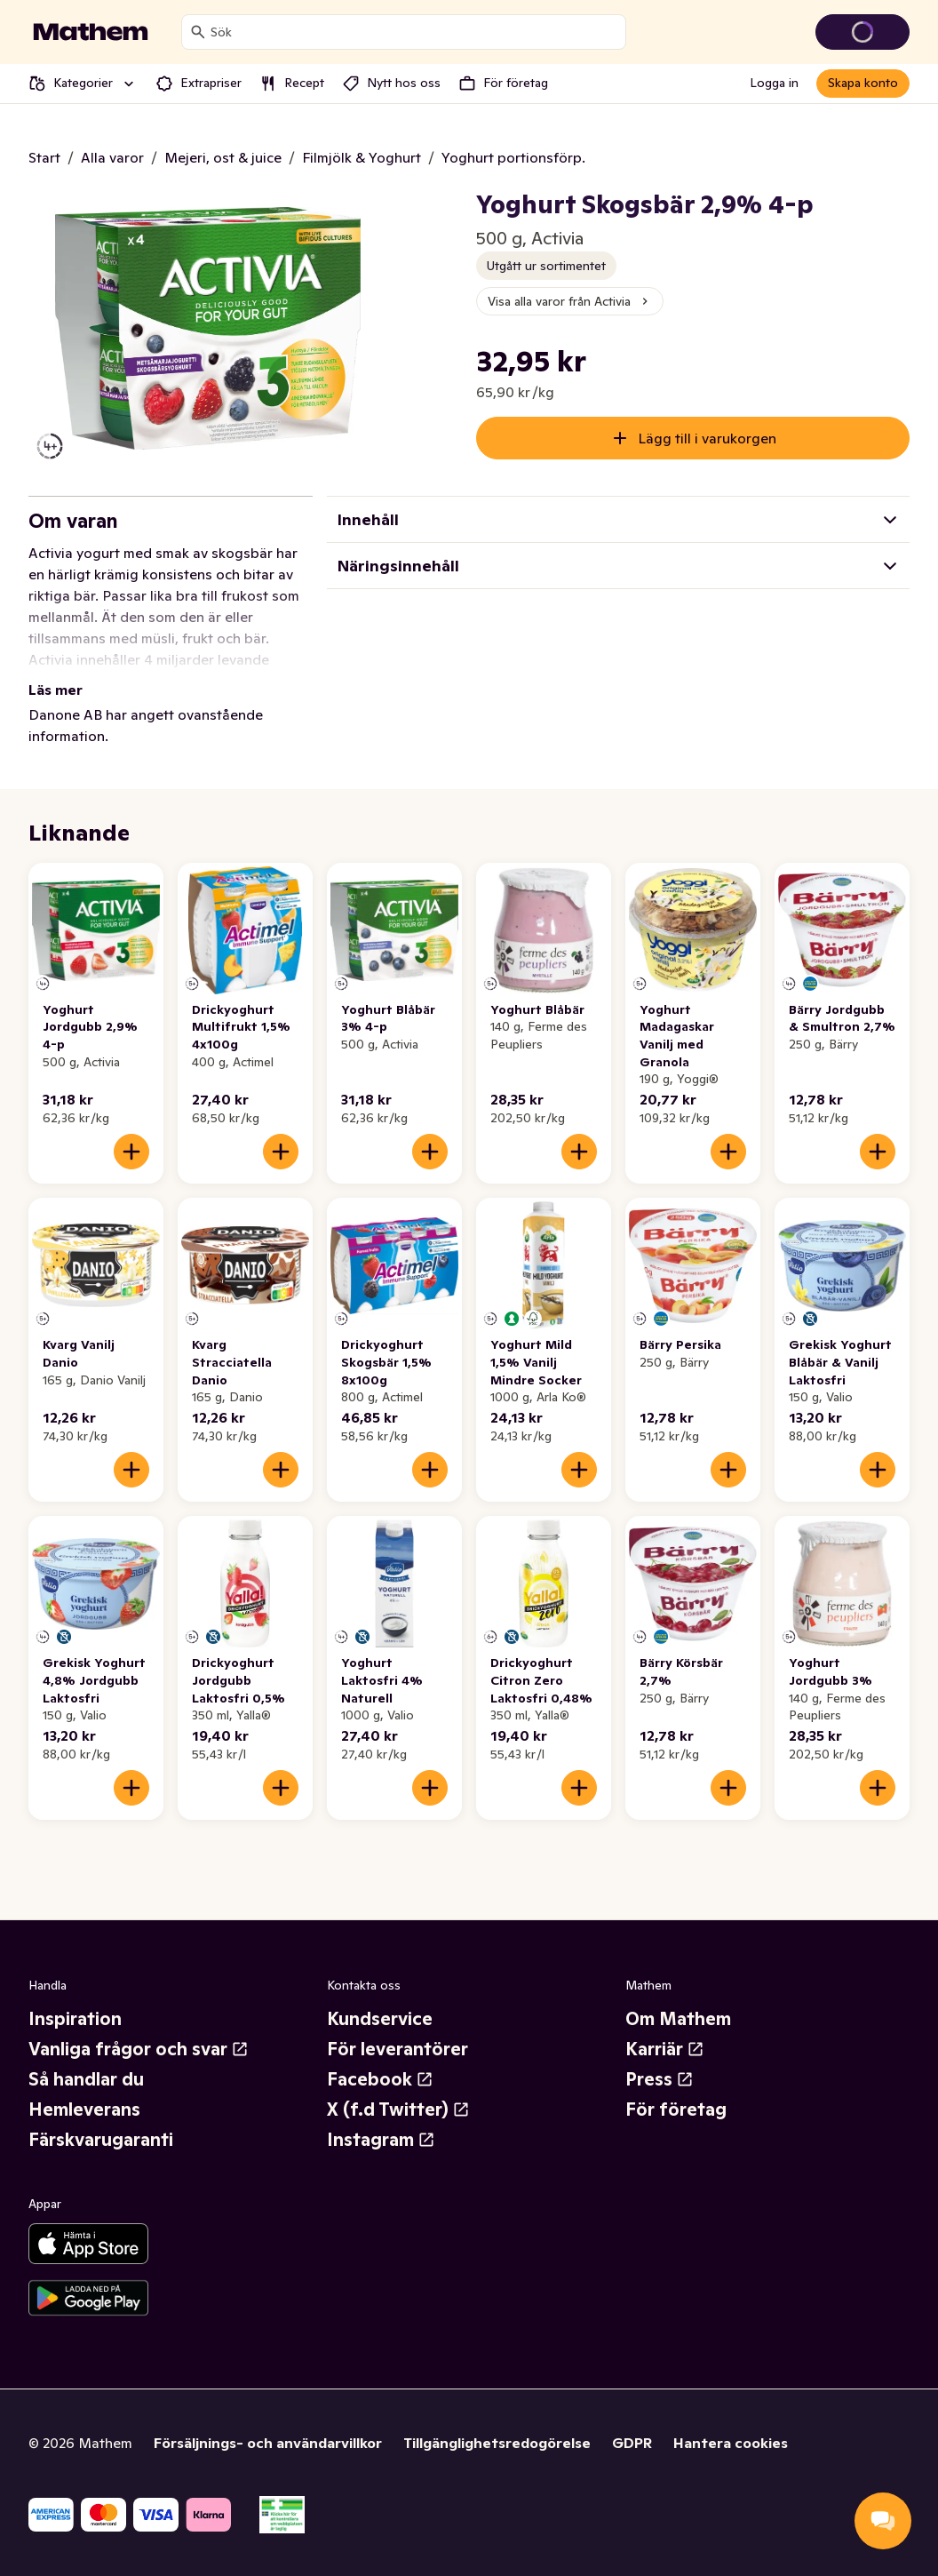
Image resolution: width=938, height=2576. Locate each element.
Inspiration (75, 2018)
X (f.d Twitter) (398, 2109)
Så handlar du (86, 2079)
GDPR (632, 2443)
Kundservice (380, 2018)
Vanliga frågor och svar (138, 2049)
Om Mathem (678, 2018)
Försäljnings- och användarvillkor (268, 2443)
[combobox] (414, 32)
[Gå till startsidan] (90, 32)
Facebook (380, 2079)
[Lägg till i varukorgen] (131, 1151)
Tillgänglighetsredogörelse (497, 2443)
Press (659, 2079)
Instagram (381, 2139)
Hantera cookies (730, 2443)
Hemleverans (84, 2109)
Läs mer (55, 689)
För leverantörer (397, 2049)
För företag (676, 2109)
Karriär (664, 2049)
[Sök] (198, 32)
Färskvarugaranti (100, 2139)
